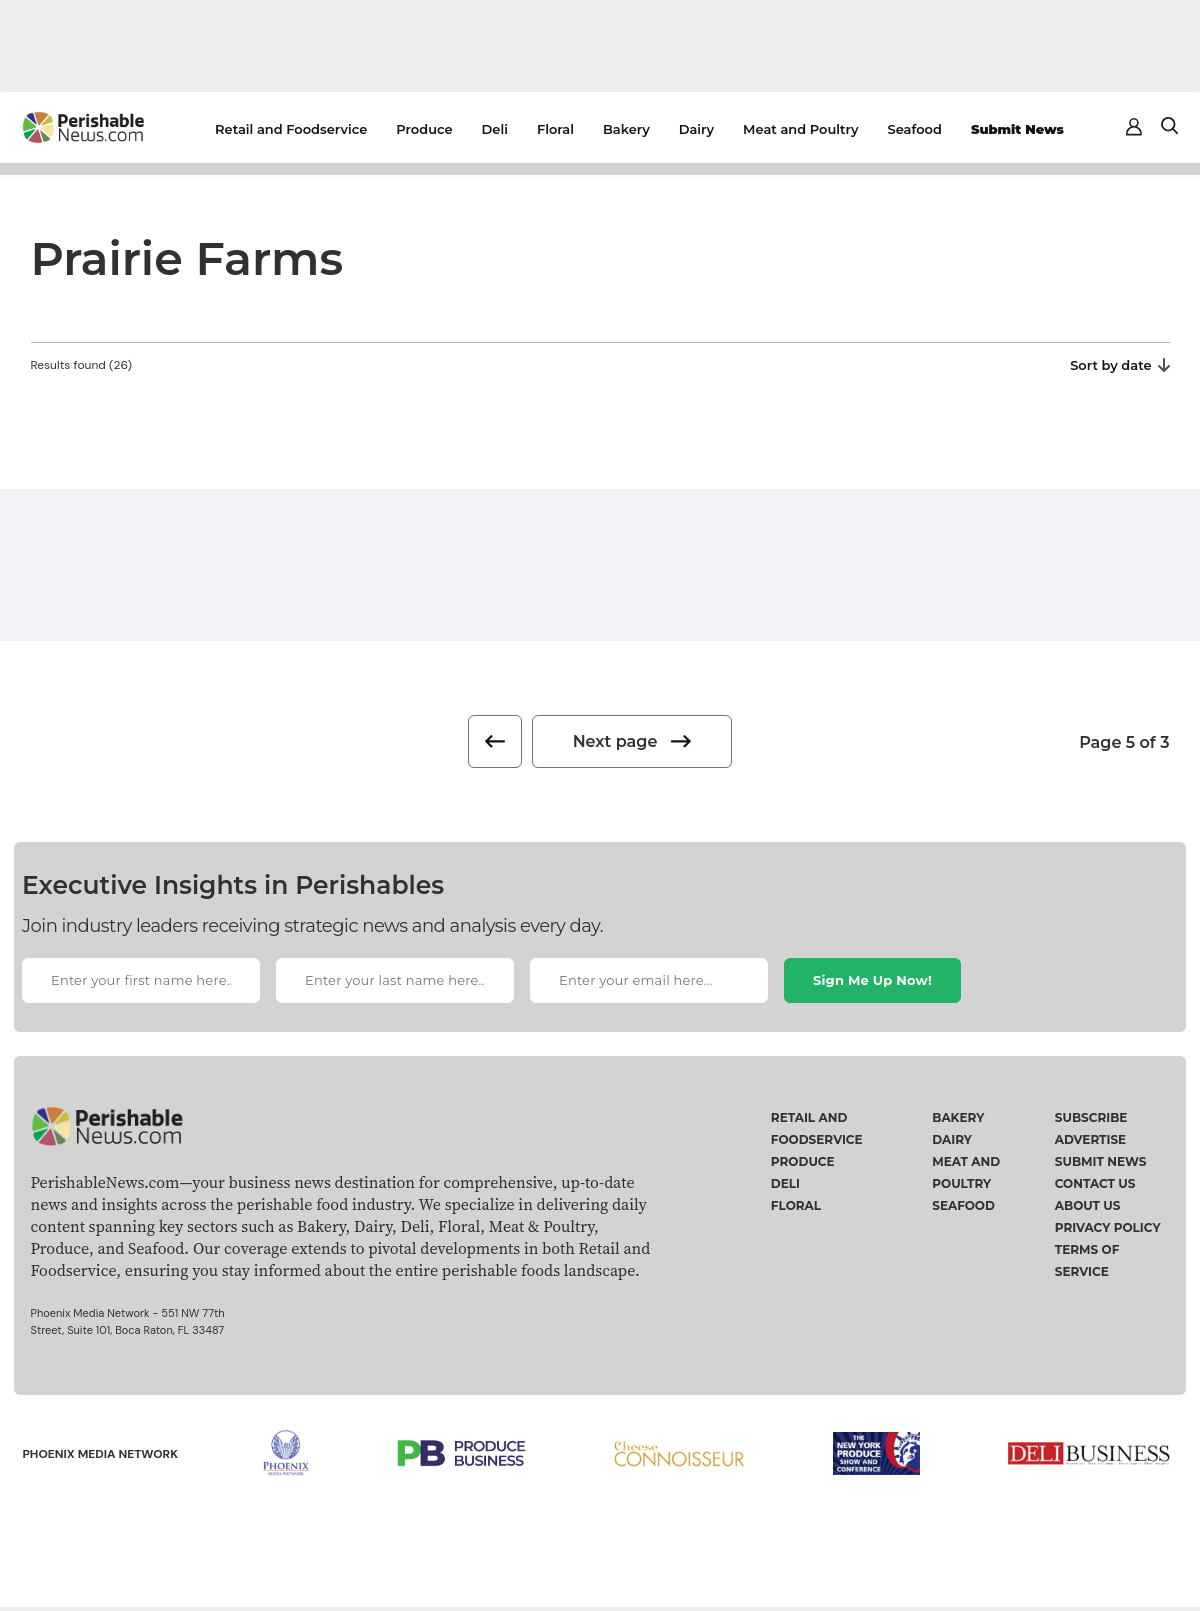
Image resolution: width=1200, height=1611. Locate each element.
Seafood (915, 129)
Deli (495, 129)
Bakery (626, 129)
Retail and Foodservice (291, 129)
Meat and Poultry (800, 129)
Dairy (696, 129)
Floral (555, 129)
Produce (424, 129)
